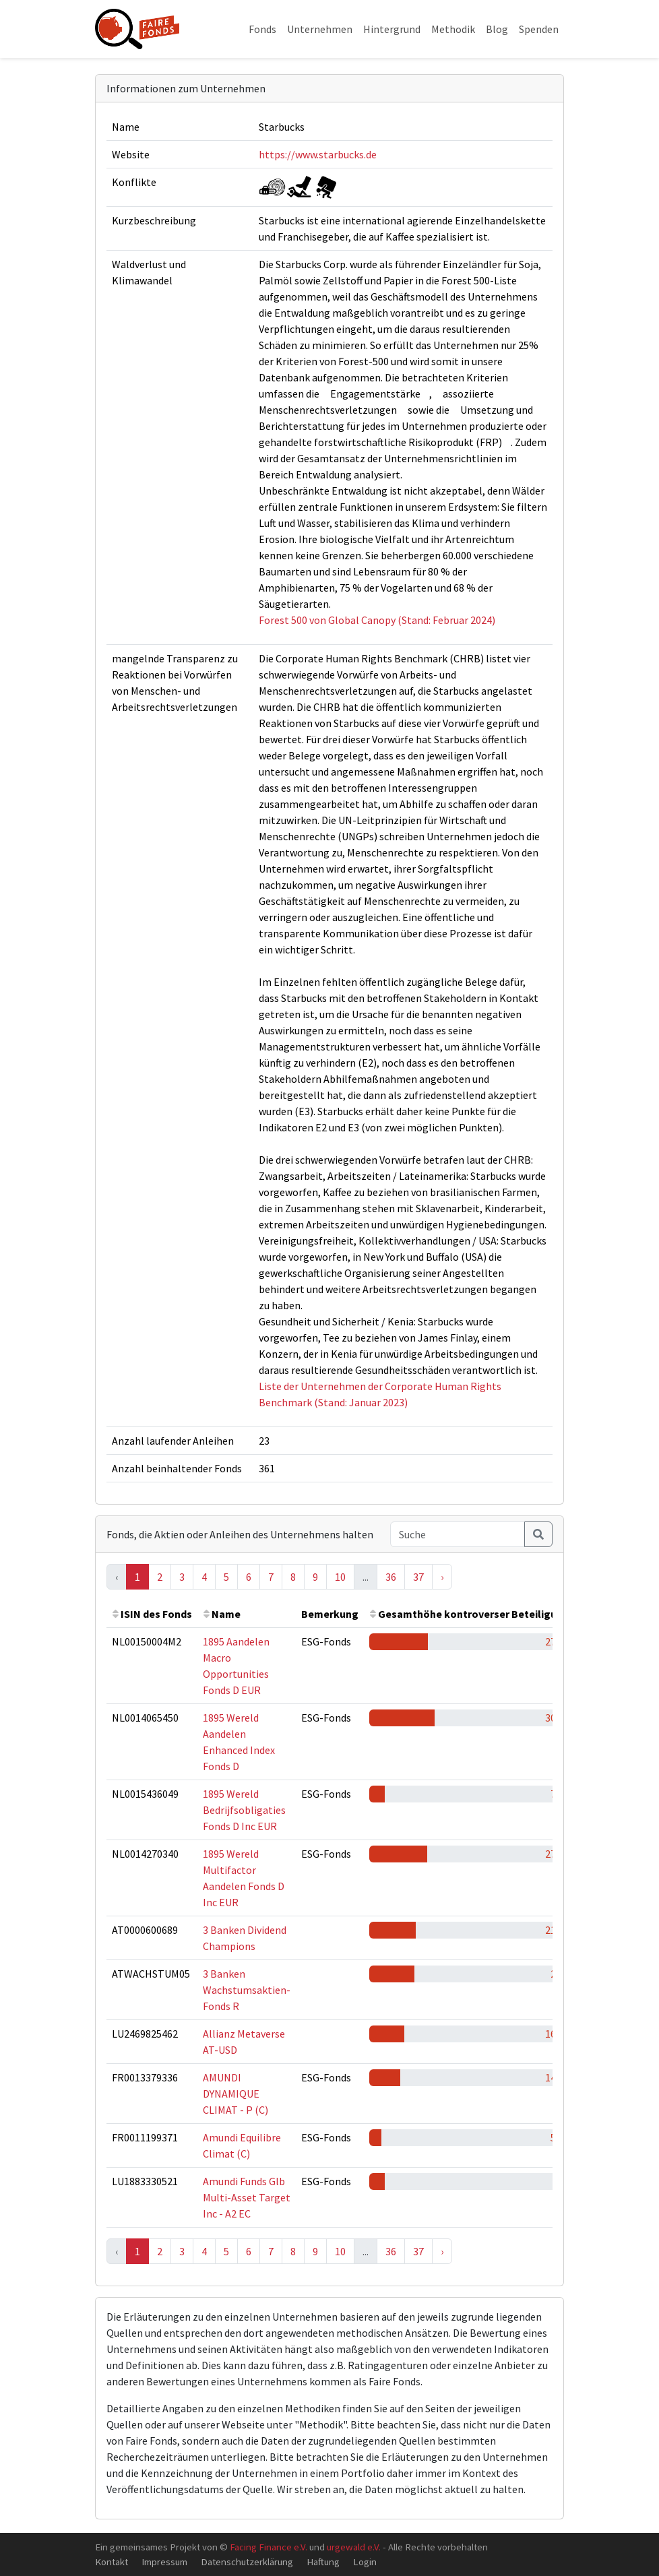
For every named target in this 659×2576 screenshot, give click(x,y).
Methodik (453, 29)
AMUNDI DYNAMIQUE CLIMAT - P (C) (235, 2093)
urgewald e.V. (354, 2546)
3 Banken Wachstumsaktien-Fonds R (246, 1990)
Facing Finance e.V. (268, 2546)
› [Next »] (442, 1576)
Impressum (164, 2561)
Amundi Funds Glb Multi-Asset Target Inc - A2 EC (246, 2197)
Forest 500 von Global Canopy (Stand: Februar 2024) (377, 620)
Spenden (539, 29)
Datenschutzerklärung (247, 2561)
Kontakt (111, 2561)
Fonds (262, 29)
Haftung (323, 2561)
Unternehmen (319, 29)
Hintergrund (391, 29)
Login (365, 2561)
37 (418, 1576)
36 (390, 1576)
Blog (497, 29)
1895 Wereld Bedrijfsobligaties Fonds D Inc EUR (244, 1810)
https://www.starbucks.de (318, 154)
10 (340, 1576)
